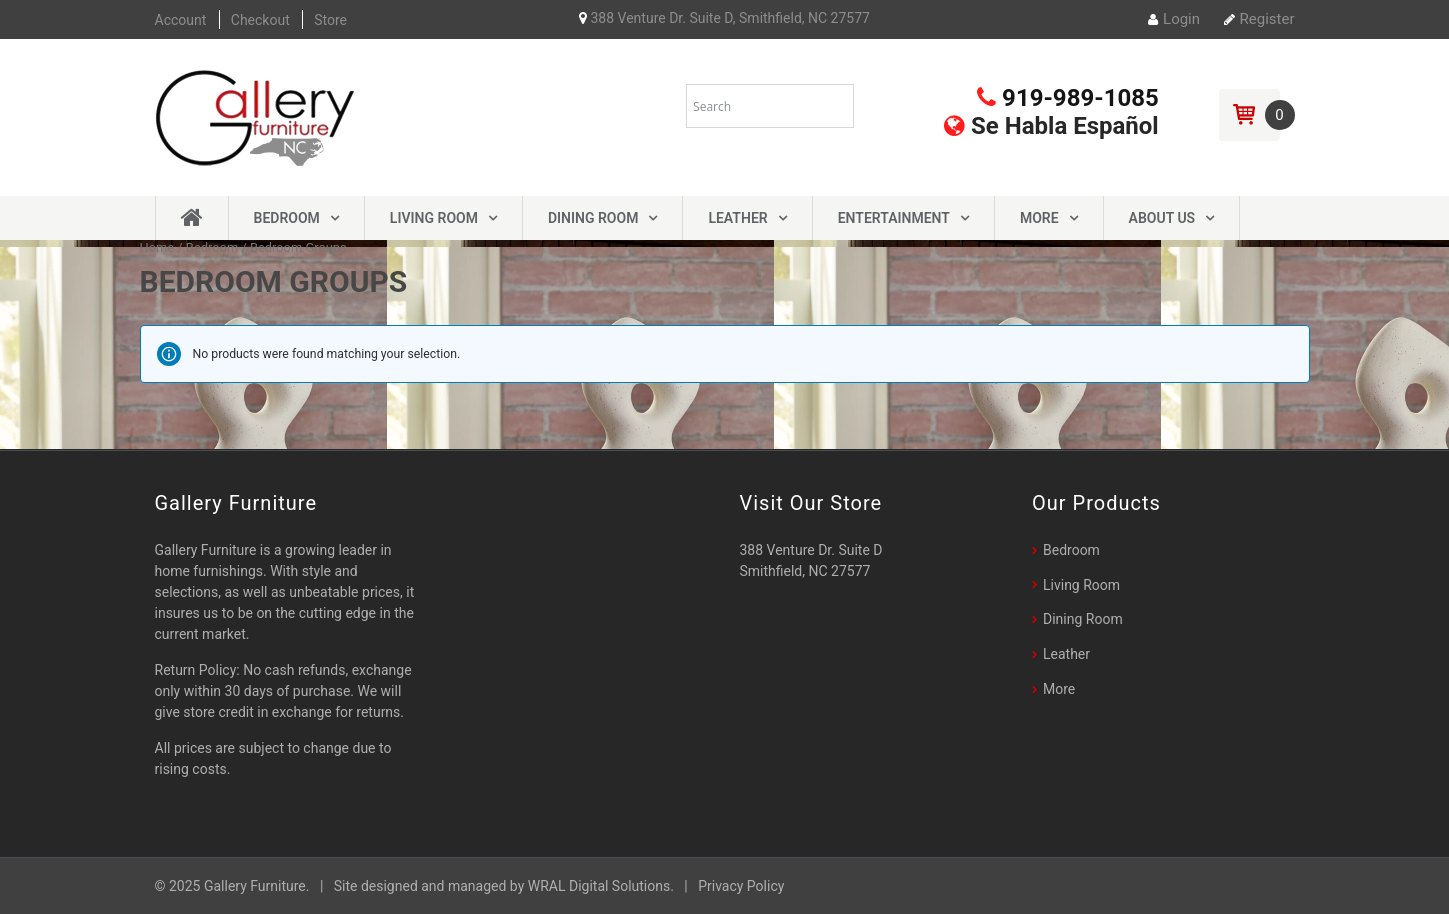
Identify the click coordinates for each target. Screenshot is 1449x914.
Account (181, 20)
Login (1174, 19)
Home (157, 247)
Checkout (260, 20)
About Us (1162, 218)
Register (1259, 19)
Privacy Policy (741, 886)
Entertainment (894, 218)
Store (330, 20)
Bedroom (287, 218)
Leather (737, 218)
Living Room (434, 218)
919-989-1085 (1068, 98)
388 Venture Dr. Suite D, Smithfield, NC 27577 (724, 18)
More (1039, 218)
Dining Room (593, 218)
